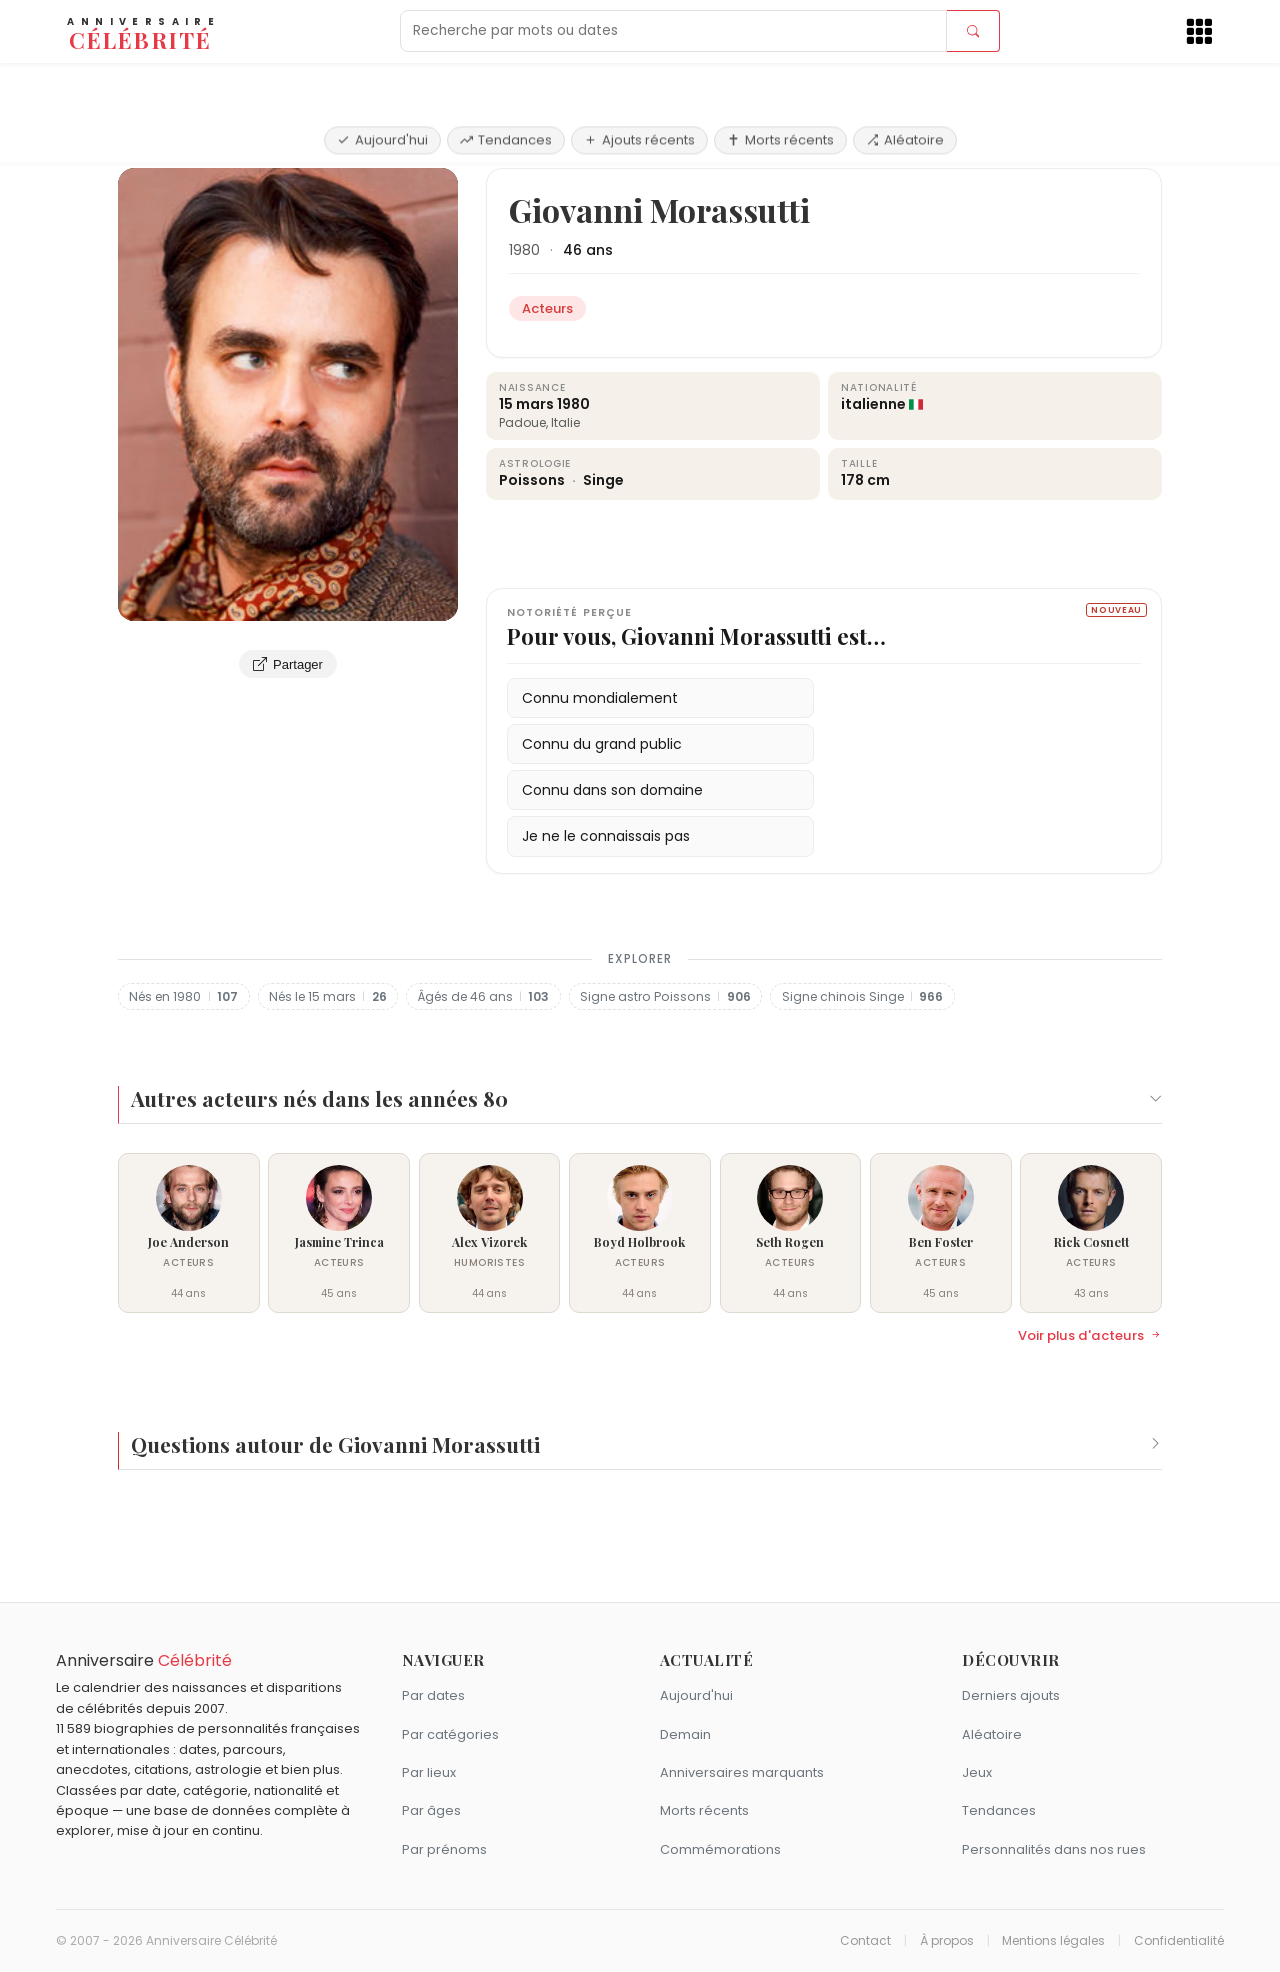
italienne (873, 404)
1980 (524, 250)
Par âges (431, 1810)
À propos (947, 1941)
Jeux (977, 1772)
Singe (603, 480)
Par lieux (429, 1772)
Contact (865, 1941)
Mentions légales (1053, 1941)
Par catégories (450, 1734)
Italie (565, 422)
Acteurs (216, 144)
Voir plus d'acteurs (1090, 1336)
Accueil (148, 144)
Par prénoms (444, 1849)
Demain (685, 1734)
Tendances (506, 82)
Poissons (533, 480)
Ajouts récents (639, 82)
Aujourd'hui (382, 82)
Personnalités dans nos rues (1054, 1849)
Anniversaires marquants (742, 1772)
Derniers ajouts (1011, 1695)
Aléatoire (905, 82)
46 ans (588, 250)
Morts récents (780, 82)
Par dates (433, 1695)
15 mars (526, 404)
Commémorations (720, 1849)
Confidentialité (1179, 1941)
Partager (288, 664)
